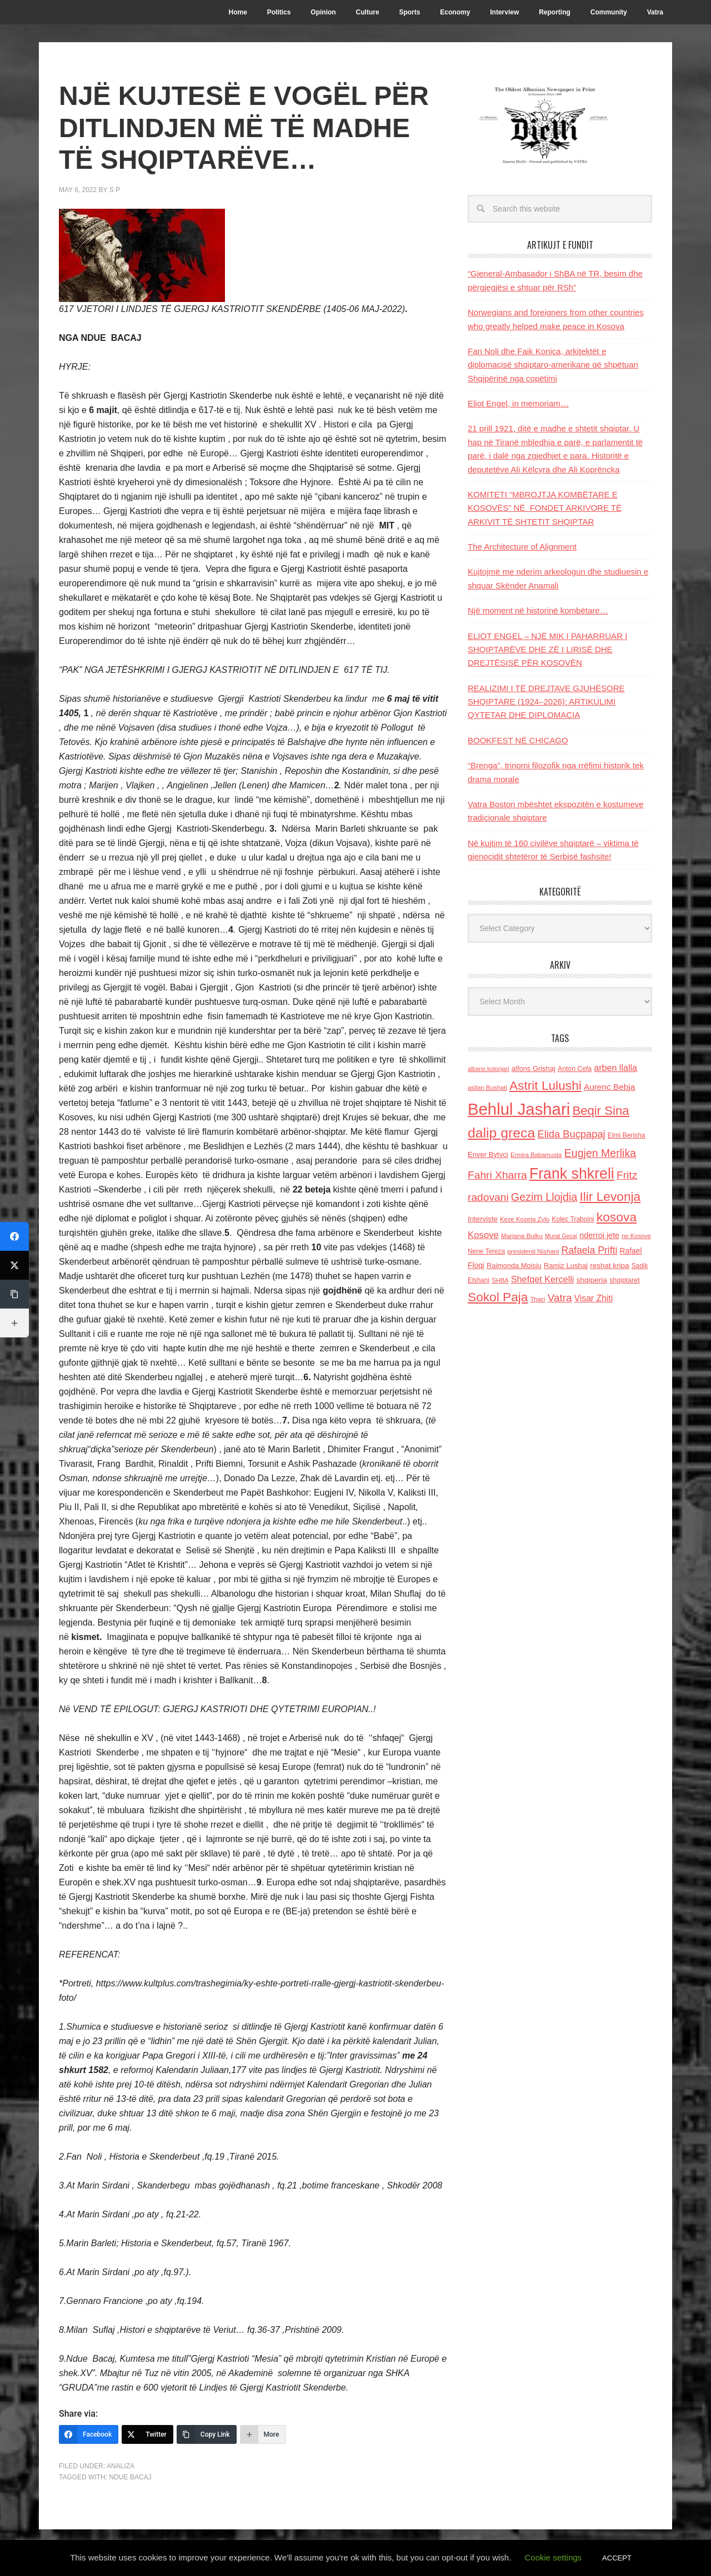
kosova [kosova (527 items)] (617, 1217)
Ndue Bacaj (130, 2477)
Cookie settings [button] (553, 2557)
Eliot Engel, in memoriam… (518, 403)
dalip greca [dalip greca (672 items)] (501, 1132)
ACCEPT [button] (617, 2558)
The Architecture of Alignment (522, 546)
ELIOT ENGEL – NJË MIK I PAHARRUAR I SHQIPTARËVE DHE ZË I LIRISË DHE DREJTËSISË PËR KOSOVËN (547, 649)
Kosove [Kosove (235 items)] (483, 1235)
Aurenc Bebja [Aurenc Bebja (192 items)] (609, 1086)
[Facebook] (88, 2434)
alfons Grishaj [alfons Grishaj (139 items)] (533, 1068)
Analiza (120, 2466)
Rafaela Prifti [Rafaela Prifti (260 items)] (590, 1250)
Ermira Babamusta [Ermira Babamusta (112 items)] (536, 1154)
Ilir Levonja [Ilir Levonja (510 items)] (609, 1196)
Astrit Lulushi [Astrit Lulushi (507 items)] (545, 1085)
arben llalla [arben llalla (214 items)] (615, 1068)
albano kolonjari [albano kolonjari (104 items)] (488, 1068)
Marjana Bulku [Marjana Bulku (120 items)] (522, 1235)
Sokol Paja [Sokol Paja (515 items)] (498, 1297)
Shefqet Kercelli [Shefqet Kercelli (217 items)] (542, 1279)
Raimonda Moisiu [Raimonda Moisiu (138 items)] (514, 1265)
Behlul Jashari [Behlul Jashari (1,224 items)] (519, 1109)
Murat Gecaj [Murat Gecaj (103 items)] (561, 1235)
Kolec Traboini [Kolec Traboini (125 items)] (573, 1219)
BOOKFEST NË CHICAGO (518, 740)
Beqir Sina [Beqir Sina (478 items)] (600, 1111)
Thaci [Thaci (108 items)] (537, 1299)
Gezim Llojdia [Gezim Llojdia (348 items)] (544, 1197)
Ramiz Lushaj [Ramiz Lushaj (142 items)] (566, 1265)
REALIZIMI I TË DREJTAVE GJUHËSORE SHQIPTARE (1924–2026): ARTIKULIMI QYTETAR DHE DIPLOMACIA (546, 701)
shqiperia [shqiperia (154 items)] (592, 1280)
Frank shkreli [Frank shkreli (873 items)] (571, 1173)
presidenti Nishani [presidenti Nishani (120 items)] (533, 1251)
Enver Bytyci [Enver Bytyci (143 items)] (488, 1154)
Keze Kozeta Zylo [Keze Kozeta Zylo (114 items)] (524, 1219)
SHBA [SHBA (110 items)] (500, 1280)
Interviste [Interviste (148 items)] (483, 1219)
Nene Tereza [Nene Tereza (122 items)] (486, 1251)
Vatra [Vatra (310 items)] (560, 1298)
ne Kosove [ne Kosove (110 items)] (636, 1235)
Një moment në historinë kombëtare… (538, 610)
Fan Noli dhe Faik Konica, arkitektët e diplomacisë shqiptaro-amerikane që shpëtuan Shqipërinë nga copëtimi (553, 364)
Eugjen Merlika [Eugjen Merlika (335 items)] (600, 1153)
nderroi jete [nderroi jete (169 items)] (599, 1235)
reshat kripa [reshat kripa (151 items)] (609, 1265)
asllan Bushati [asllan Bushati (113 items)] (487, 1087)
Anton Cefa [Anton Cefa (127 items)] (575, 1069)
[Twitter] (147, 2434)
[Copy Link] (207, 2434)
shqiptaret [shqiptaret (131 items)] (624, 1280)
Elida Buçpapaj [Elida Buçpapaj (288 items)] (571, 1134)
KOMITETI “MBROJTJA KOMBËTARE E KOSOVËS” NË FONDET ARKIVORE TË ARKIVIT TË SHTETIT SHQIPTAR (545, 508)
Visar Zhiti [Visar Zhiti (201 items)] (593, 1298)
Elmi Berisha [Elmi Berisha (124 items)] (626, 1135)
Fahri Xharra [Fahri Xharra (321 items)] (497, 1175)
